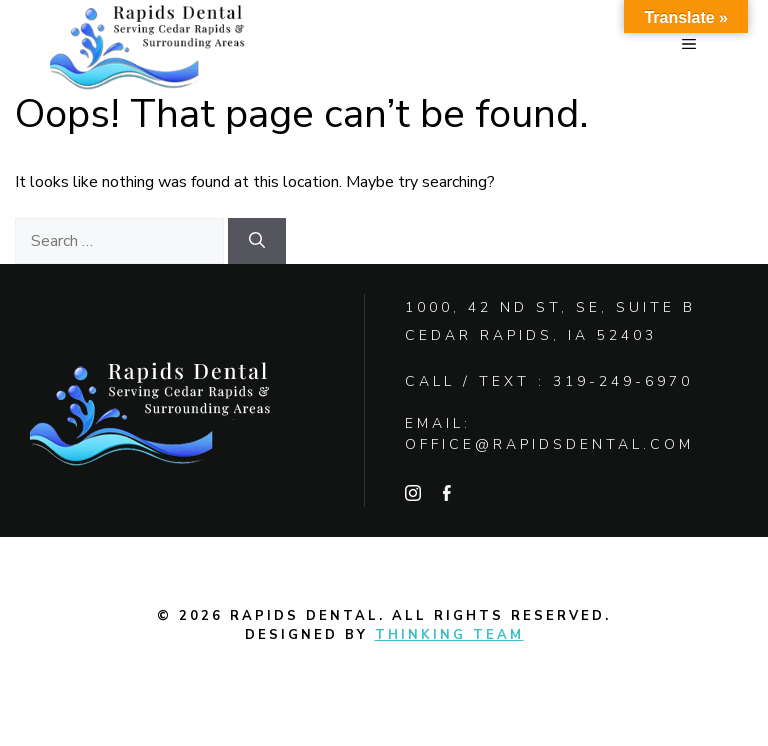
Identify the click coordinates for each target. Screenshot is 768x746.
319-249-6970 (623, 381)
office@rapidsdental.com (549, 444)
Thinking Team (449, 635)
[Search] (257, 241)
